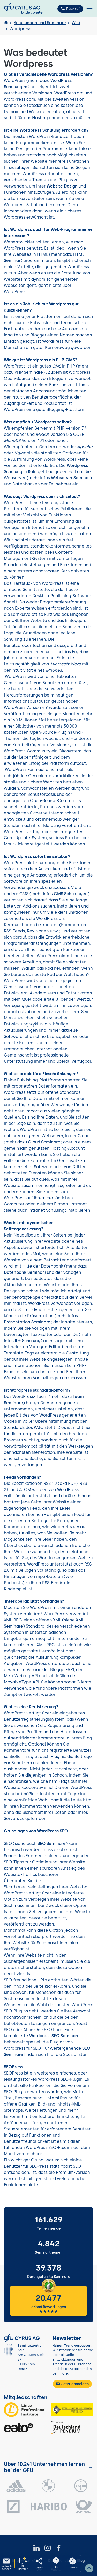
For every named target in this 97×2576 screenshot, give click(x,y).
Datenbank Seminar (24, 1272)
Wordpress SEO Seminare (54, 2035)
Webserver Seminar (70, 477)
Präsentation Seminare (27, 1322)
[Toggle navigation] (89, 8)
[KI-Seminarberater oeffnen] (23, 2563)
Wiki (76, 22)
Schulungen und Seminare (40, 22)
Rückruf (70, 8)
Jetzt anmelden (72, 2384)
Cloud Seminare (44, 1142)
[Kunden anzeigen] (90, 2467)
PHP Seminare (28, 372)
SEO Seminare (52, 1843)
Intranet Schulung (46, 1210)
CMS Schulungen (71, 893)
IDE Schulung (27, 1340)
